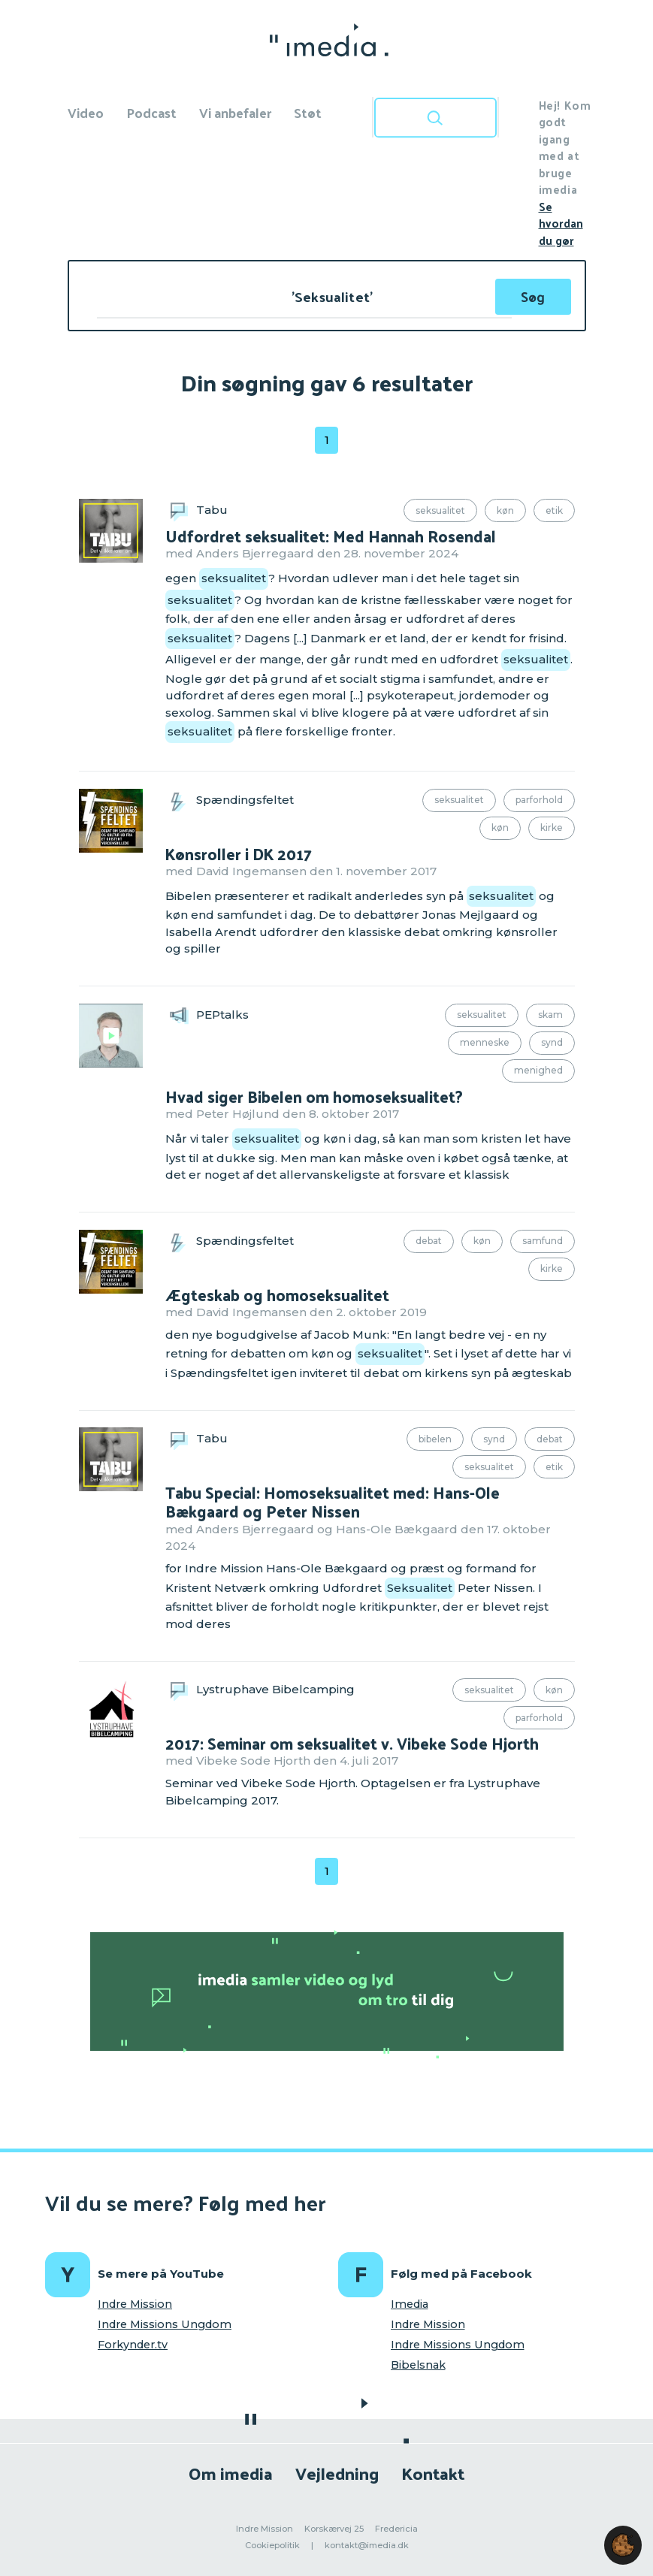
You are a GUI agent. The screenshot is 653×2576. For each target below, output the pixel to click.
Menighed (538, 1070)
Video (86, 112)
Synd (552, 1042)
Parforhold (539, 799)
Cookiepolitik (272, 2545)
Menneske (484, 1042)
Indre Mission (135, 2304)
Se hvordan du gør (561, 223)
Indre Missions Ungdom (164, 2324)
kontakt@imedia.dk (367, 2545)
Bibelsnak (418, 2365)
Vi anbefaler (235, 112)
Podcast (151, 112)
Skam (550, 1014)
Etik (554, 510)
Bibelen (435, 1439)
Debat (429, 1240)
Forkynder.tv (133, 2344)
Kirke (551, 827)
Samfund (542, 1240)
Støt (308, 112)
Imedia (409, 2304)
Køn (505, 510)
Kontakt (432, 2472)
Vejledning (337, 2472)
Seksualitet (440, 510)
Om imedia (231, 2472)
